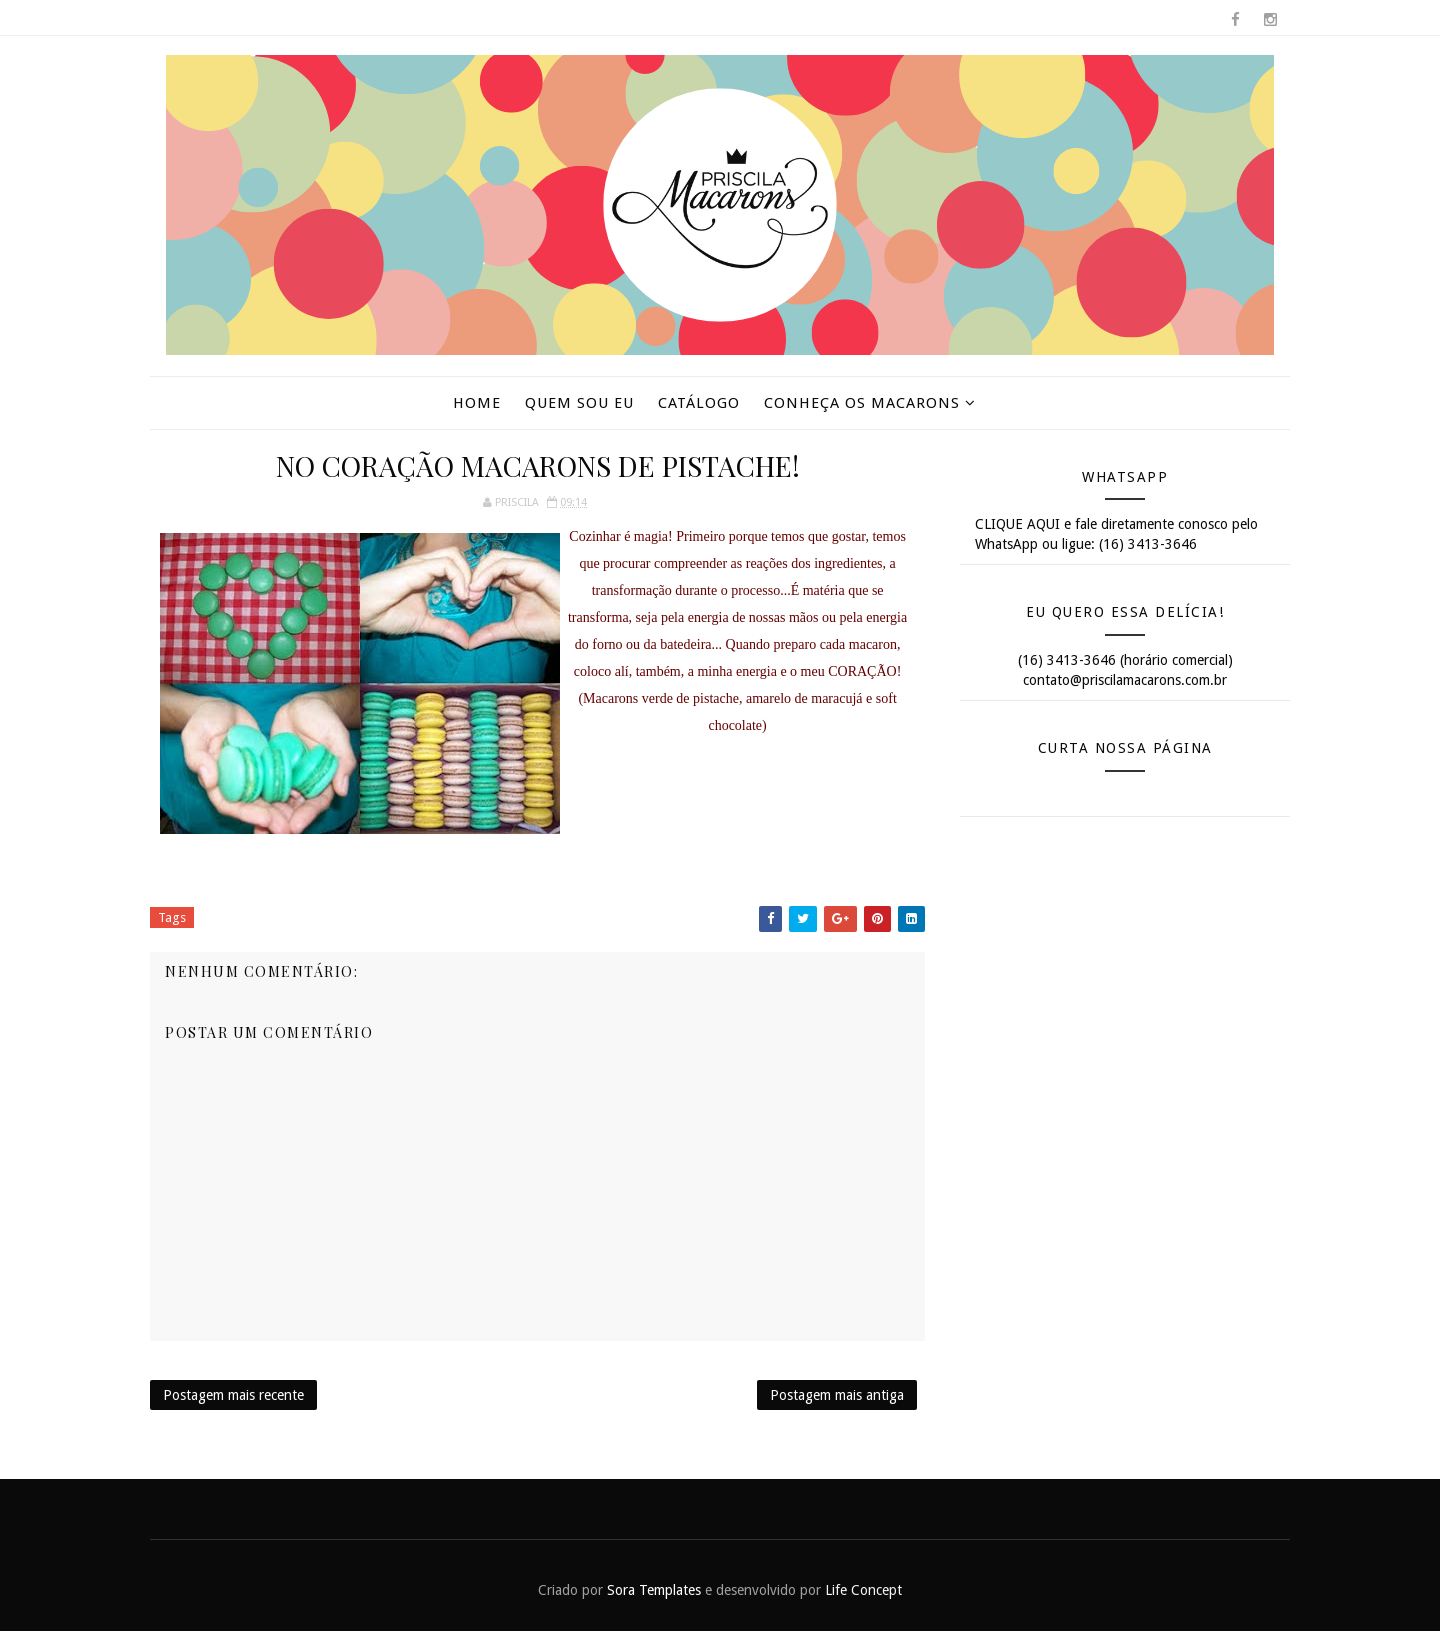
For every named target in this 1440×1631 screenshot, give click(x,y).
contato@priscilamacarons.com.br (1125, 680)
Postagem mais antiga (837, 1395)
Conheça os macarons (862, 403)
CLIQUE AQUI (1017, 524)
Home (477, 403)
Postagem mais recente (233, 1395)
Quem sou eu (579, 403)
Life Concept (863, 1590)
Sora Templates (654, 1590)
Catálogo (699, 403)
